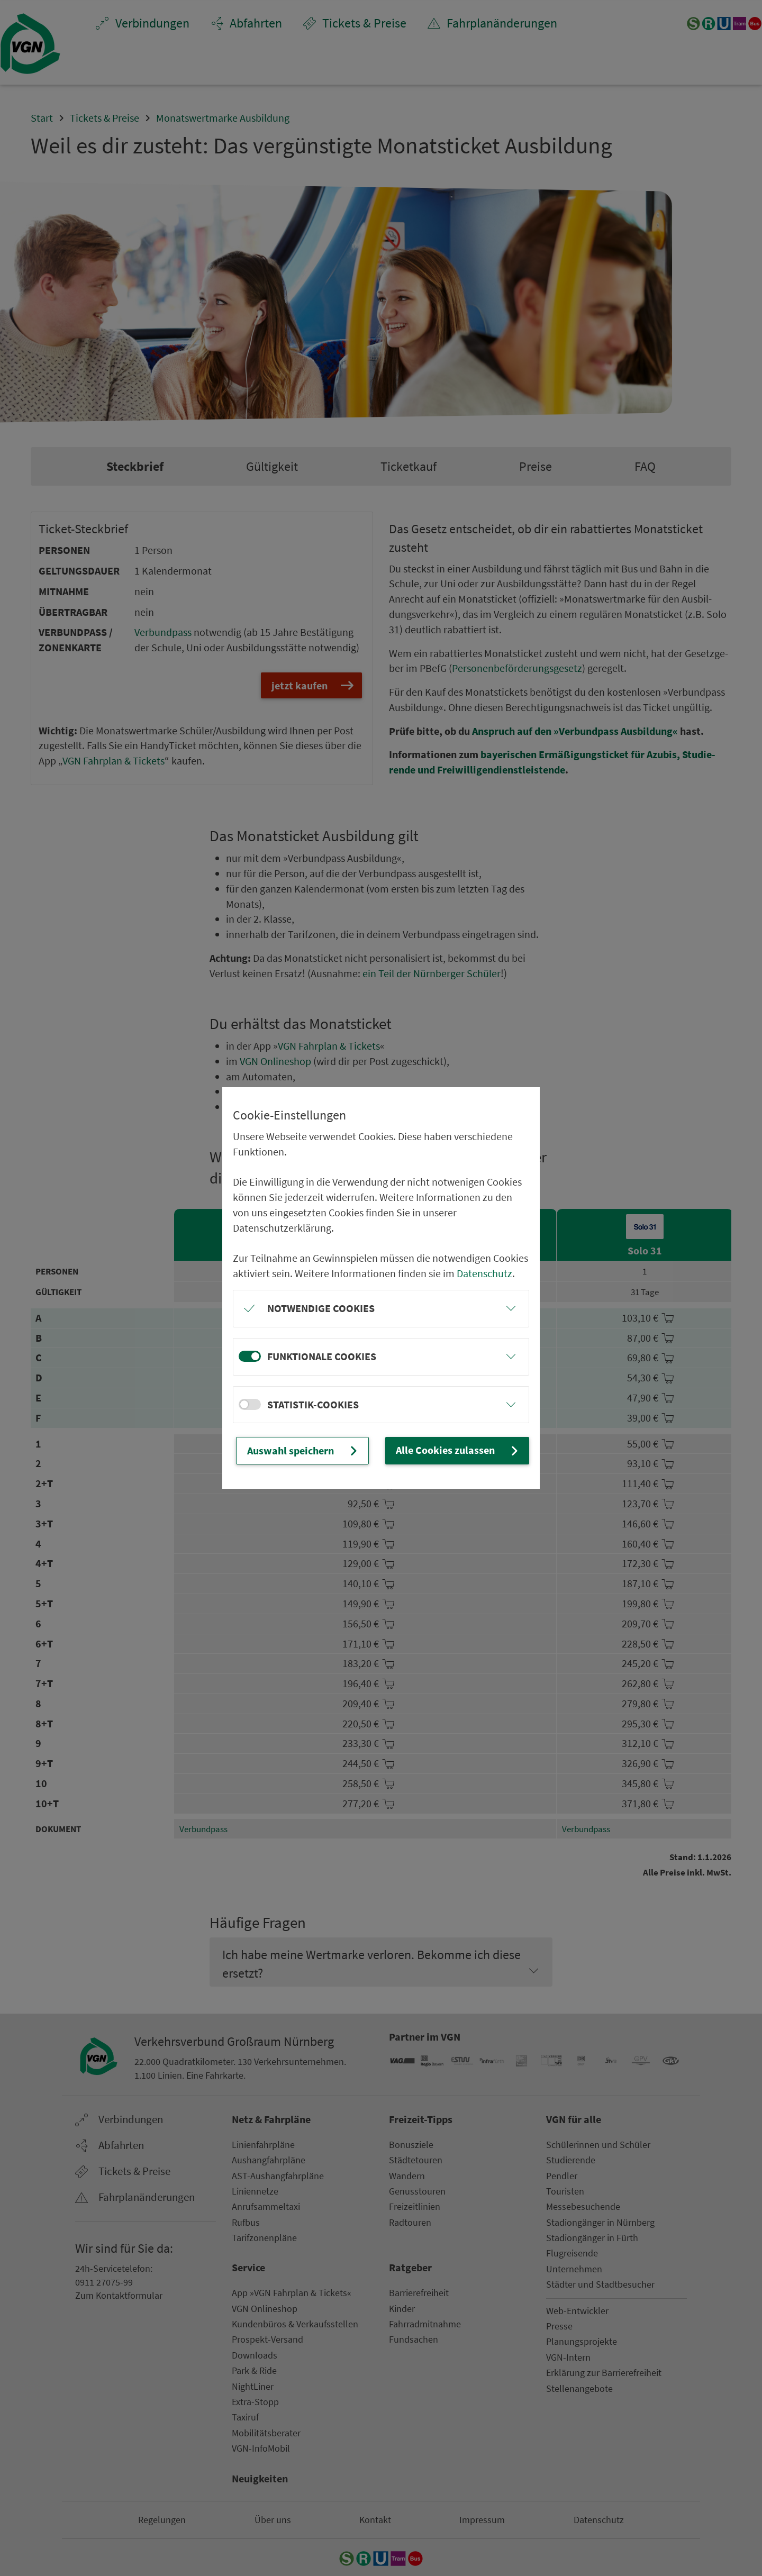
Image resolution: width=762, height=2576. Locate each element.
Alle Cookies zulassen (458, 1450)
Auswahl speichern (303, 1450)
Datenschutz (484, 1273)
